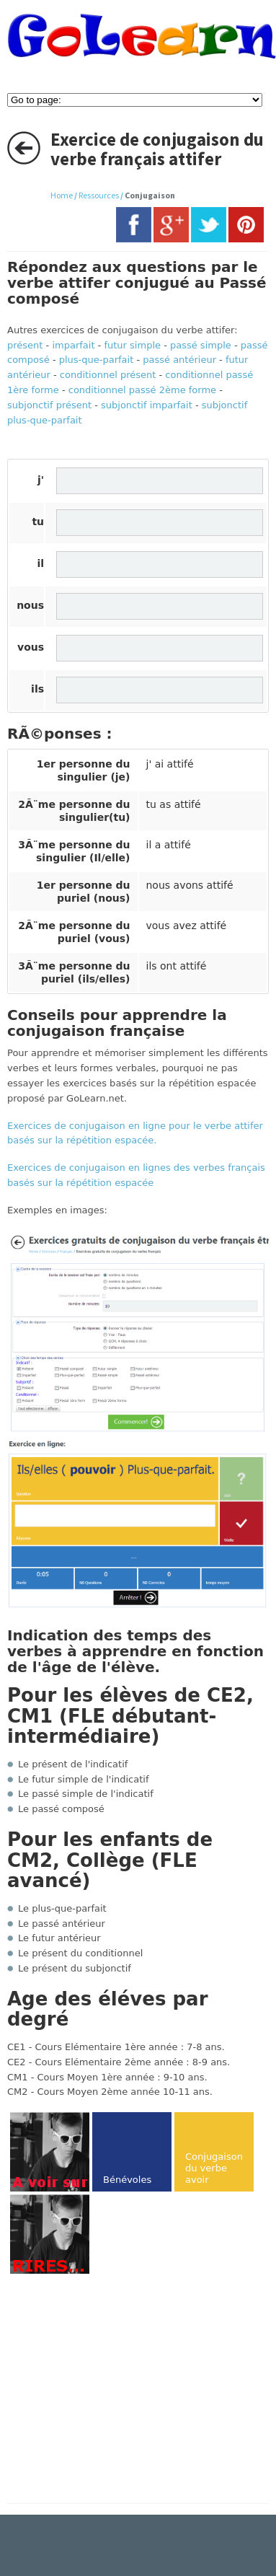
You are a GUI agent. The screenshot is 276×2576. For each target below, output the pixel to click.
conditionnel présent (108, 374)
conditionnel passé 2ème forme (142, 389)
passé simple (200, 345)
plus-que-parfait (96, 359)
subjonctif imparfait (146, 405)
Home (61, 195)
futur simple (132, 345)
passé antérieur (179, 359)
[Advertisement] (128, 2390)
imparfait (73, 345)
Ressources (99, 195)
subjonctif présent (49, 405)
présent (25, 345)
